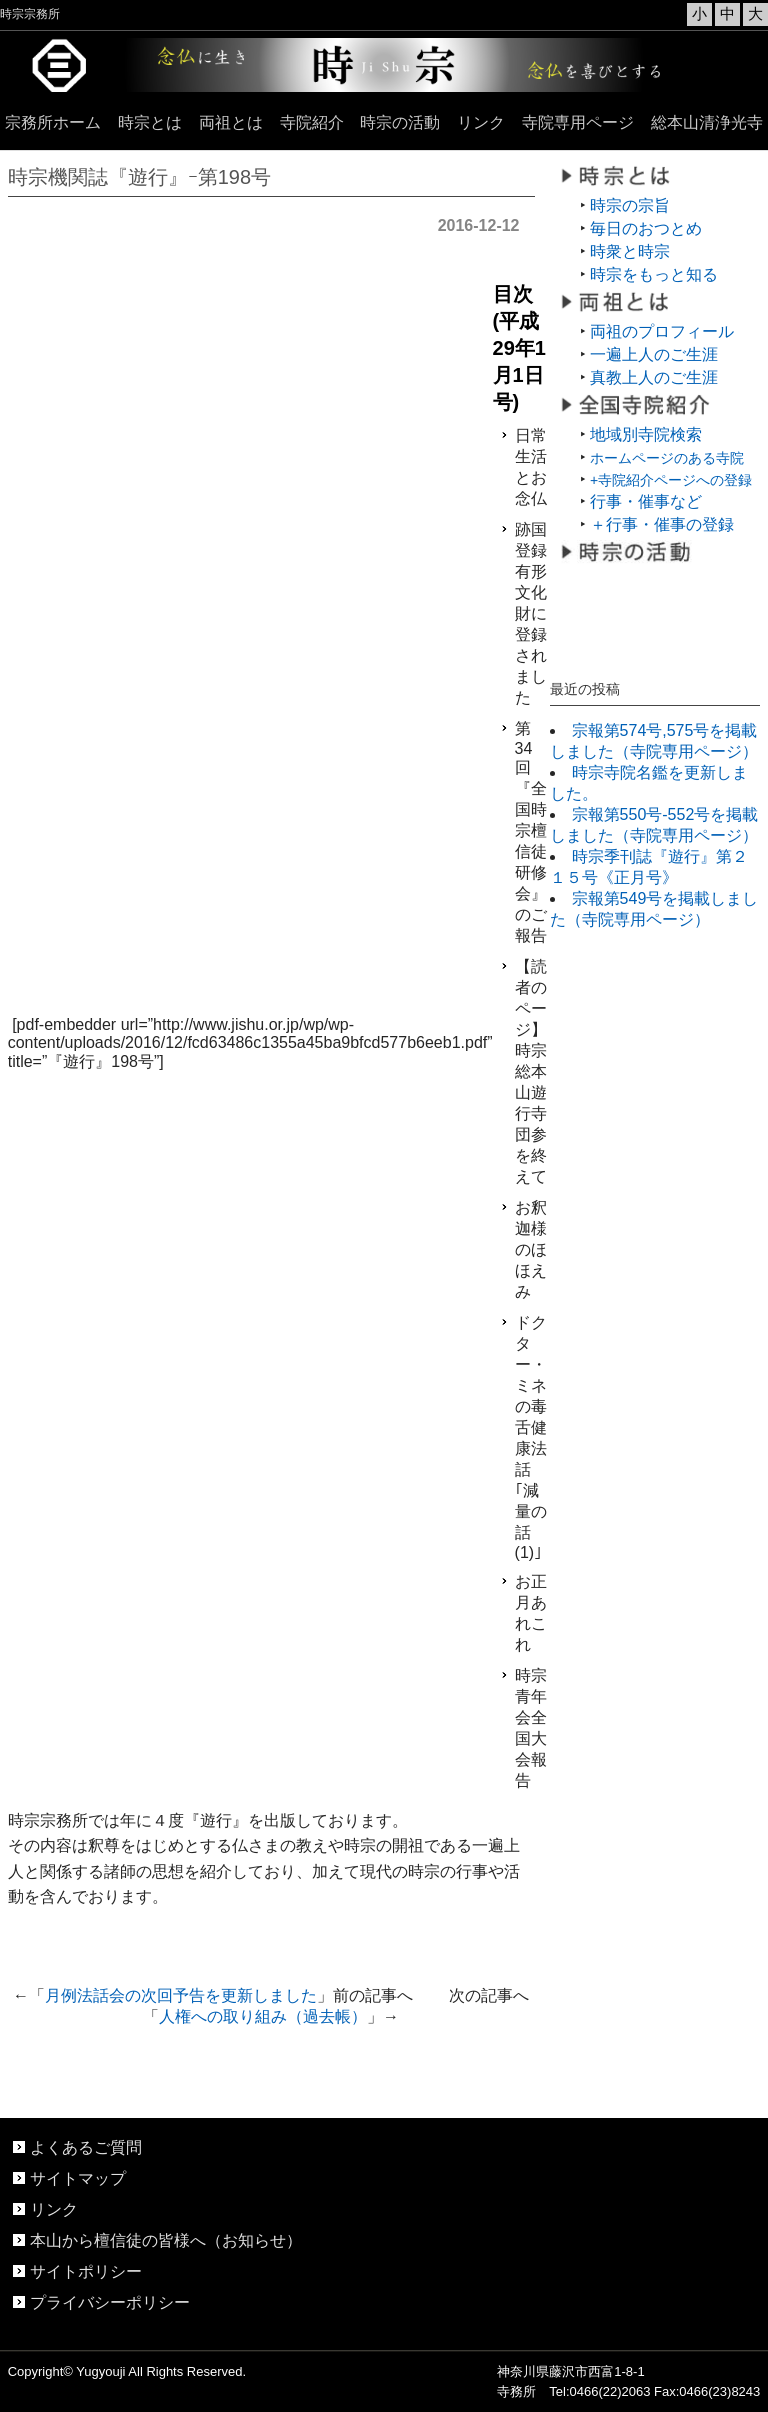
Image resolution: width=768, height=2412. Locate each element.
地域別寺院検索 (646, 434)
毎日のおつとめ (646, 228)
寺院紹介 (312, 122)
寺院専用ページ (578, 122)
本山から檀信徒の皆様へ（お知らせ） (166, 2240)
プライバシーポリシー (110, 2302)
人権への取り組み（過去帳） (263, 2016)
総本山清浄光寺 (707, 122)
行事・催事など (646, 501)
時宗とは (150, 122)
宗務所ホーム (53, 122)
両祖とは (231, 122)
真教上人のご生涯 (654, 377)
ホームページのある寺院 (667, 458)
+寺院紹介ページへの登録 (671, 480)
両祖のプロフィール (662, 331)
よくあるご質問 (86, 2147)
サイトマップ (78, 2178)
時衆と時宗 (630, 251)
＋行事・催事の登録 (662, 524)
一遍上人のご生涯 (654, 354)
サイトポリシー (86, 2271)
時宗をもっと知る (654, 274)
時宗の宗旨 (630, 205)
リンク (481, 122)
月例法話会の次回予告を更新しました (181, 1995)
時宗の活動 (400, 122)
